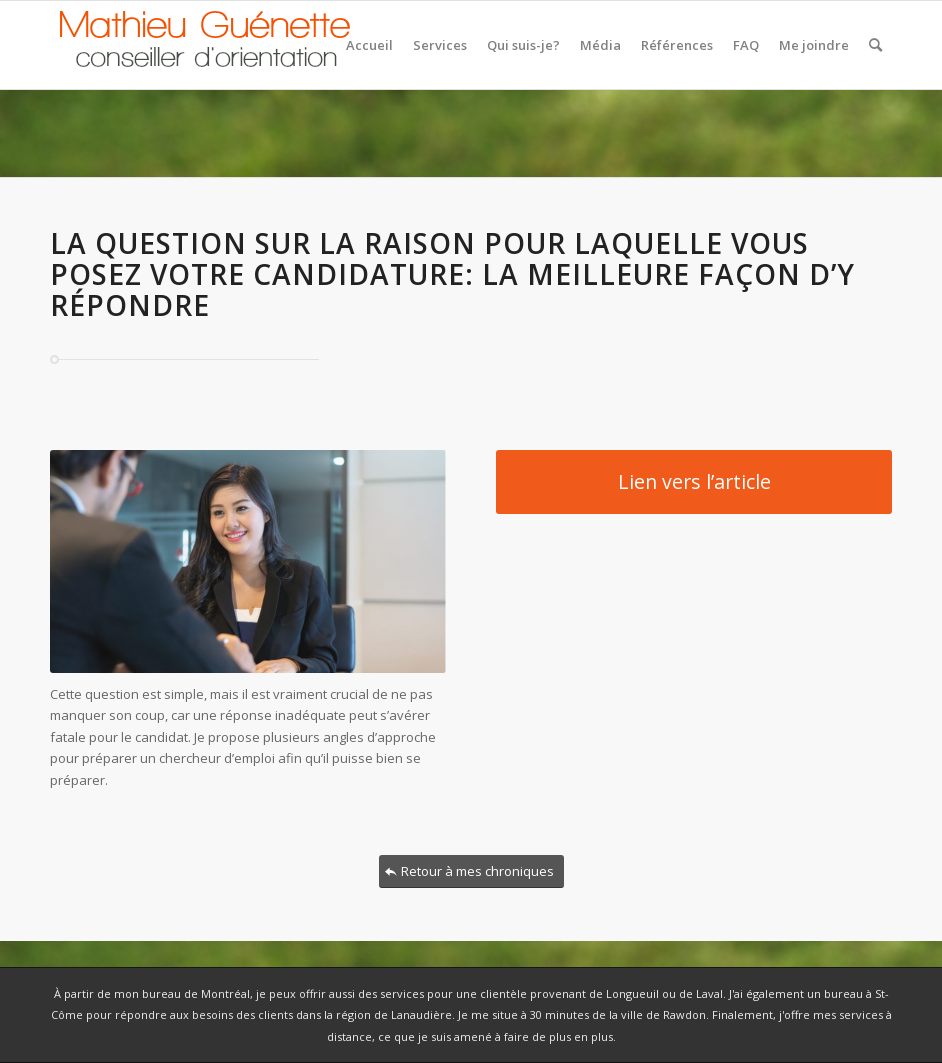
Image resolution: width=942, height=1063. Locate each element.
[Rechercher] (875, 45)
